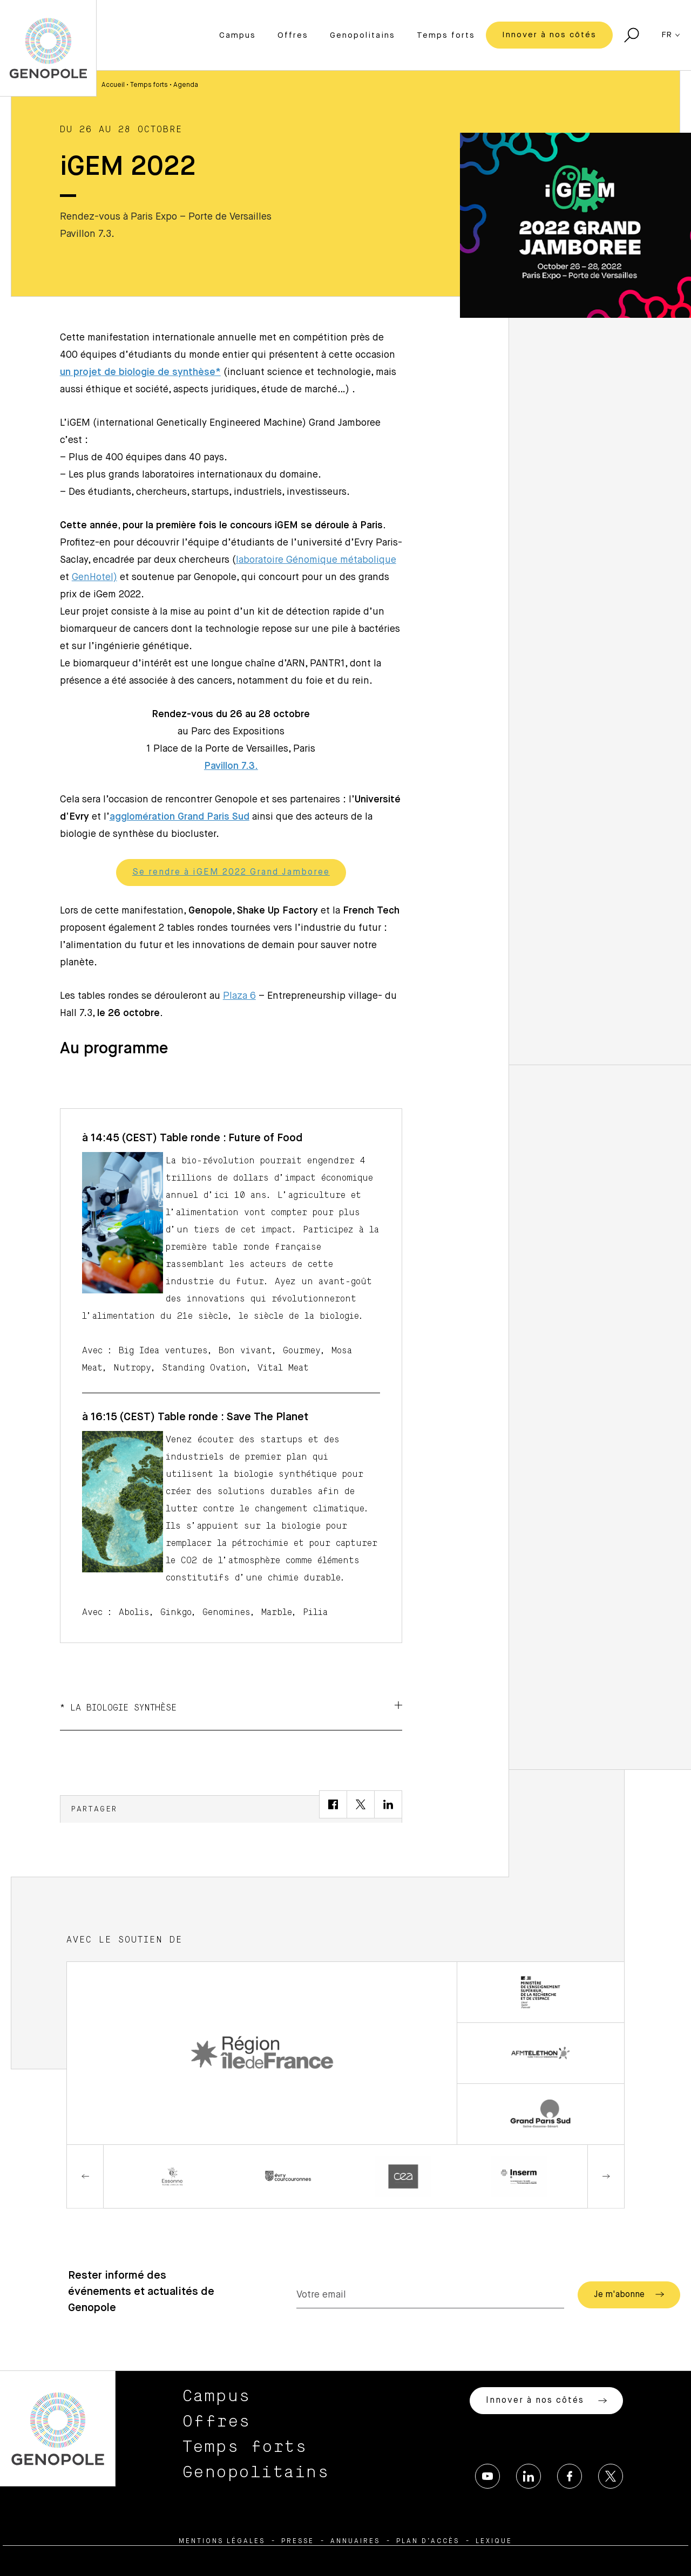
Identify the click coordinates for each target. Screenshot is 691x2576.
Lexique (494, 2541)
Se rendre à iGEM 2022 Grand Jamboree (231, 872)
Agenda (185, 85)
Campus (237, 35)
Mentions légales (222, 2541)
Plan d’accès (427, 2541)
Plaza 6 (239, 996)
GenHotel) (94, 577)
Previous (85, 2177)
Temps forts (446, 35)
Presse (297, 2541)
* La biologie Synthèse (231, 1706)
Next (605, 2177)
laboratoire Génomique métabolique (316, 560)
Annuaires (355, 2541)
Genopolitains (362, 35)
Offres (292, 35)
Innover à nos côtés (549, 35)
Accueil (113, 85)
